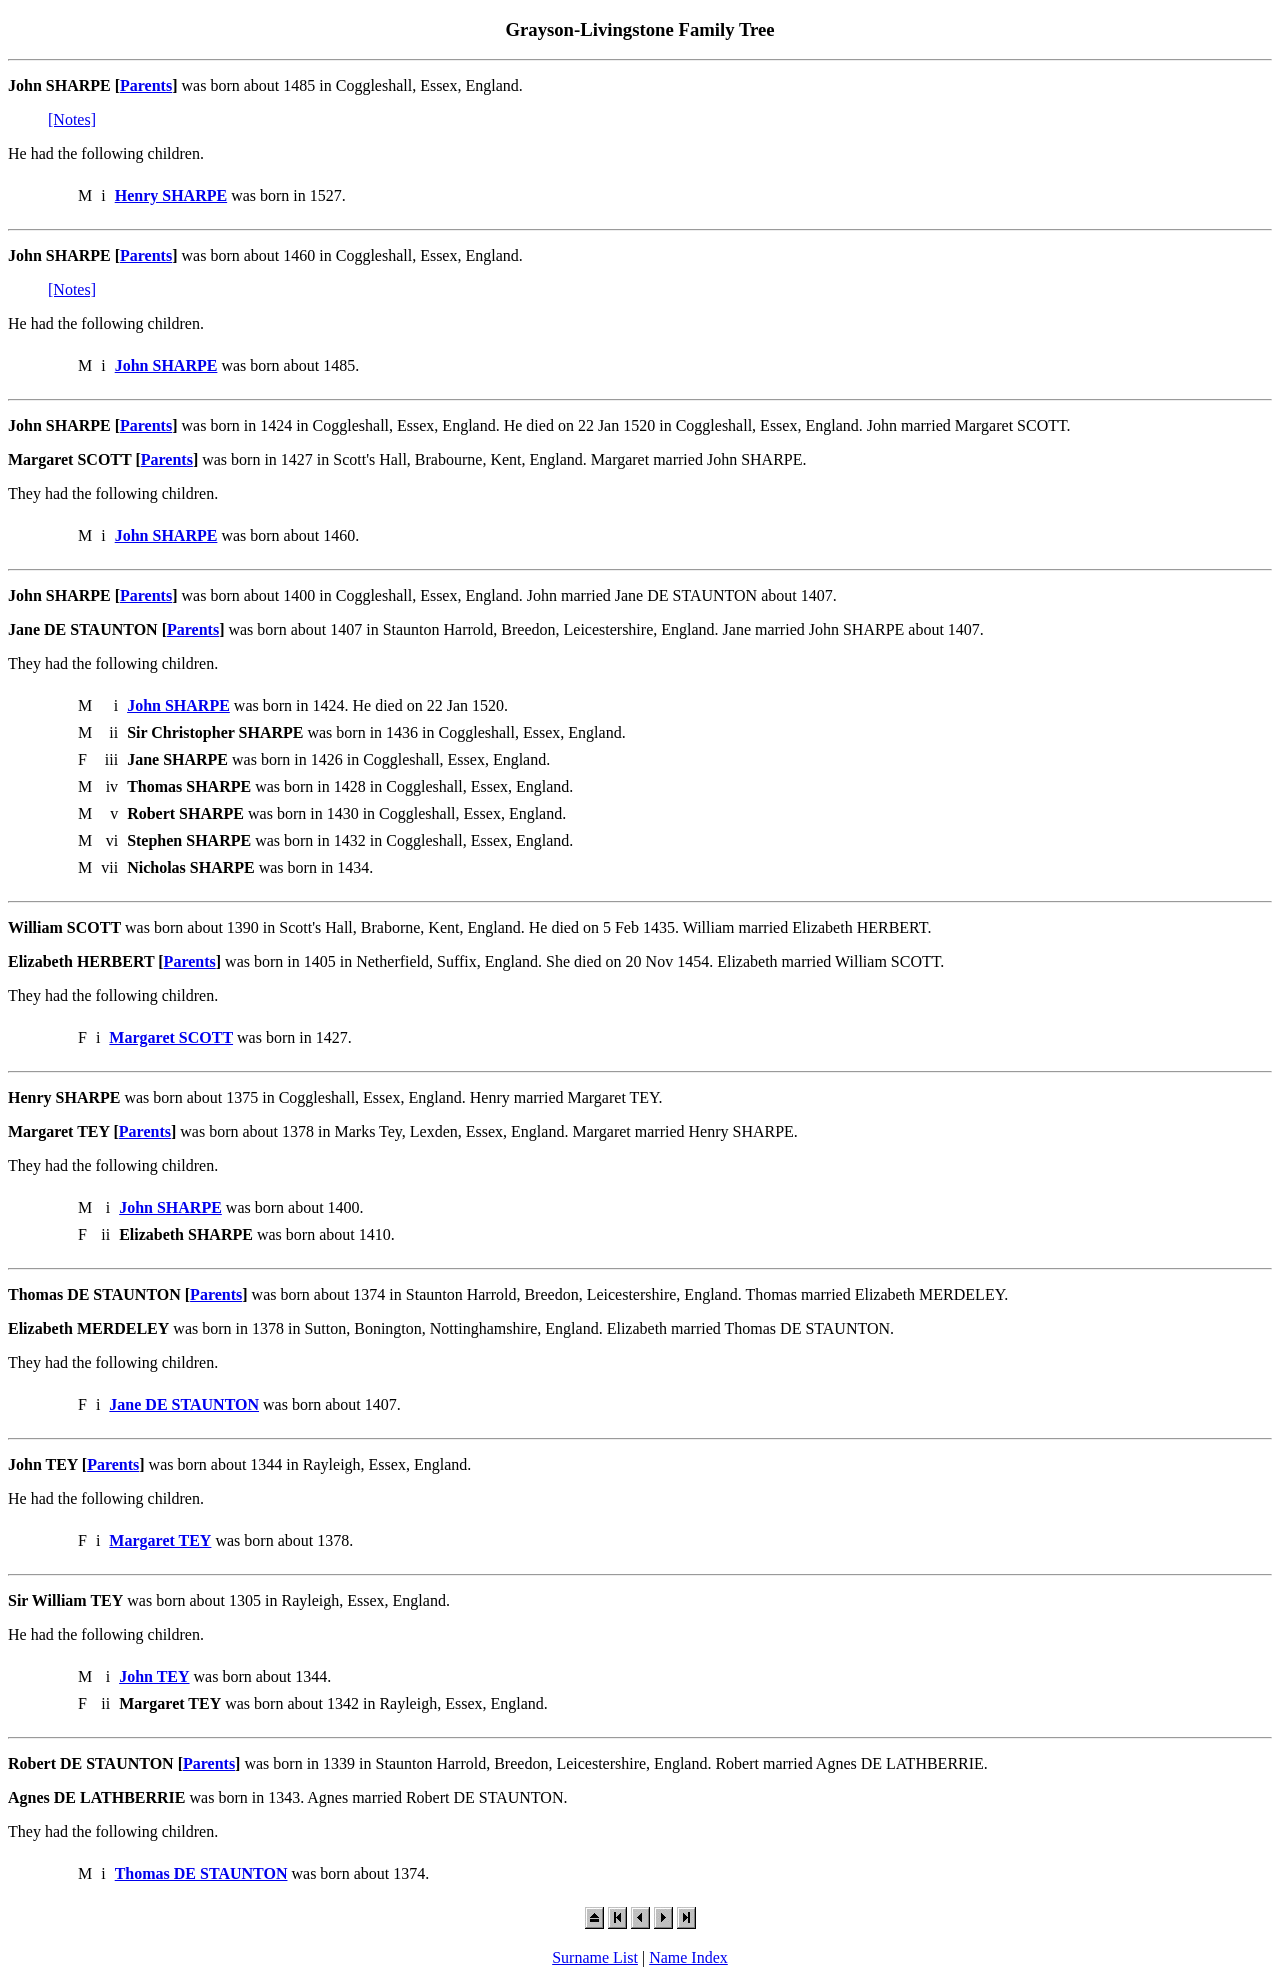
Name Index (688, 1957)
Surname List (595, 1957)
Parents (146, 85)
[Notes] (72, 119)
